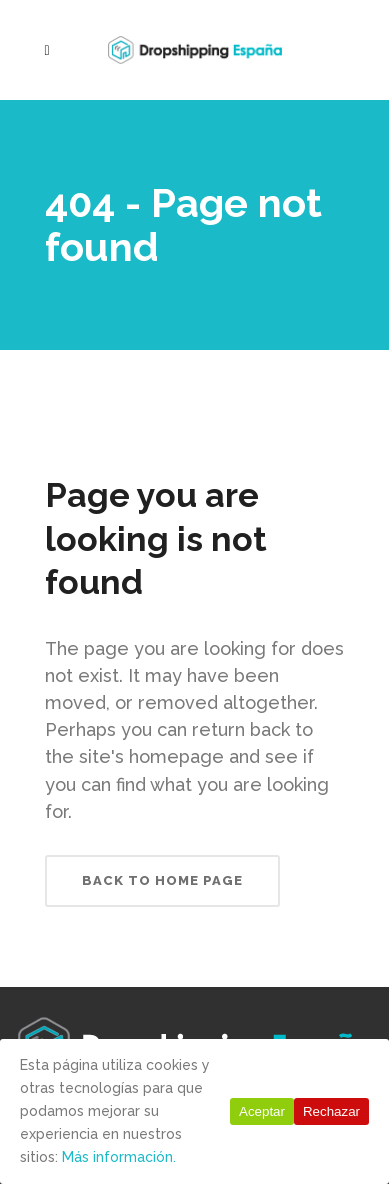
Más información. (119, 1157)
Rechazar (331, 1111)
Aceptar (262, 1111)
